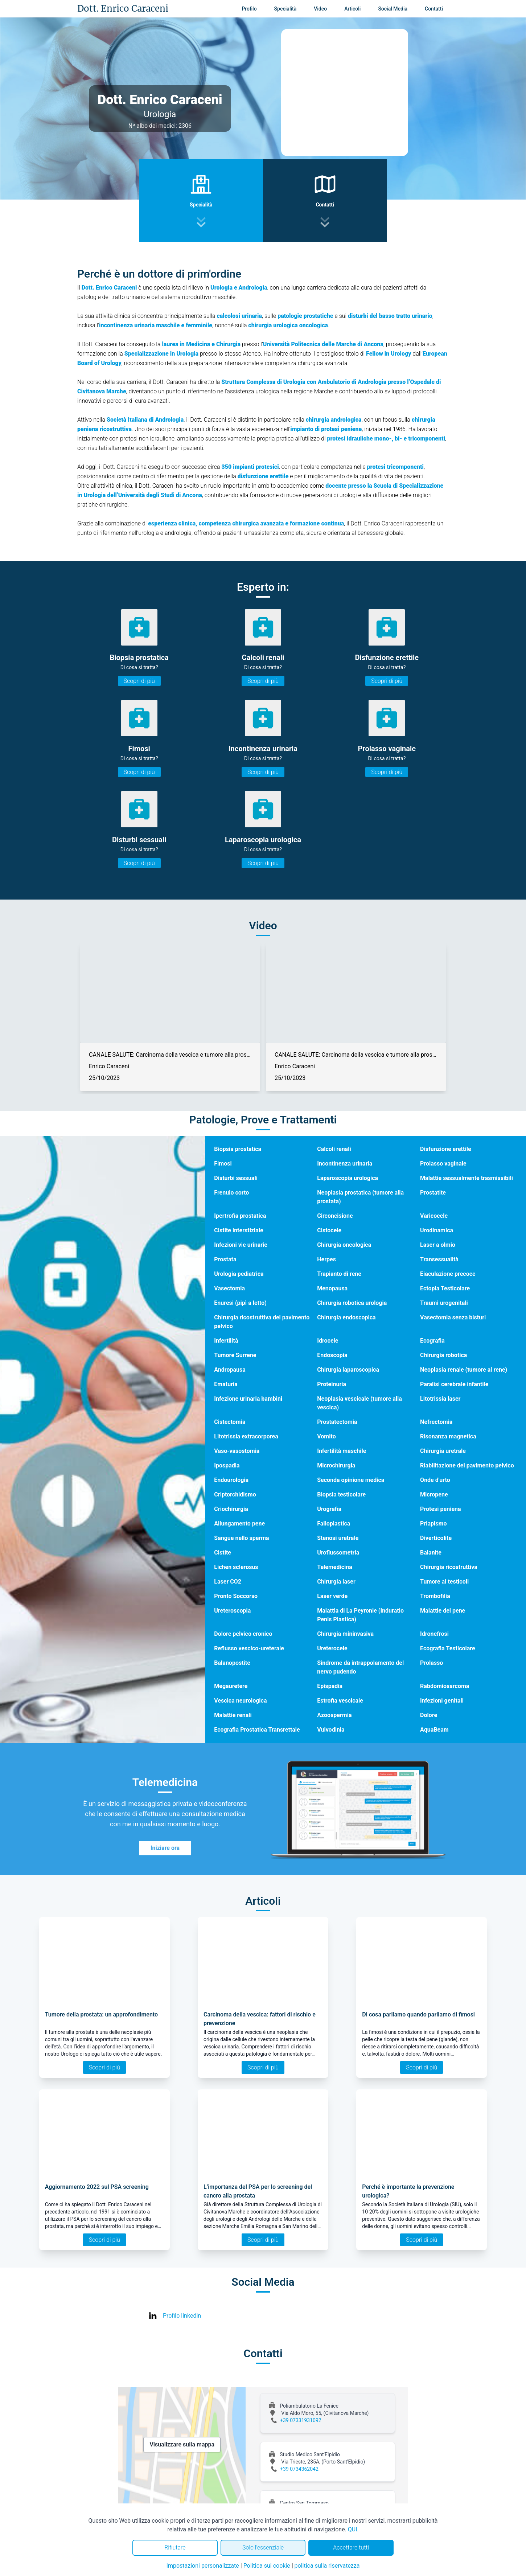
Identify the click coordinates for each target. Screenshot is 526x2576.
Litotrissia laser (440, 1398)
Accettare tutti (351, 2547)
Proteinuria (331, 1384)
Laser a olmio (437, 1244)
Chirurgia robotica (443, 1355)
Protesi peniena (440, 1509)
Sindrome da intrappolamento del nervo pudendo (360, 1667)
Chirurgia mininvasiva (345, 1633)
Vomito (326, 1436)
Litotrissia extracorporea (246, 1436)
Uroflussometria (338, 1552)
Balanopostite (232, 1662)
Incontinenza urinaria (344, 1163)
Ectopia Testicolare (445, 1288)
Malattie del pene (442, 1610)
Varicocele (434, 1215)
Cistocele (329, 1230)
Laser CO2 (227, 1581)
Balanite (430, 1552)
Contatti (434, 9)
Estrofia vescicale (340, 1700)
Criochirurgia (231, 1509)
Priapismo (433, 1523)
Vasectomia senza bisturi (453, 1317)
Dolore (428, 1715)
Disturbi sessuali (236, 1178)
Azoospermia (334, 1715)
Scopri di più (139, 680)
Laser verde (332, 1596)
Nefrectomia (436, 1421)
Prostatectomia (337, 1421)
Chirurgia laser (336, 1581)
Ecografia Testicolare (447, 1648)
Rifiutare (174, 2547)
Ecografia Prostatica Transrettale (257, 1729)
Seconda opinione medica (350, 1480)
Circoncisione (335, 1215)
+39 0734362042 (299, 2469)
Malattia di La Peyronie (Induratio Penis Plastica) (360, 1615)
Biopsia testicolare (341, 1494)
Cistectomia (229, 1421)
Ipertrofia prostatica (240, 1215)
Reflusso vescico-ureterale (249, 1648)
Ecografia (432, 1340)
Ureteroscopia (232, 1610)
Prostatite (433, 1192)
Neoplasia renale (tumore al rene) (463, 1369)
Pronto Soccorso (236, 1596)
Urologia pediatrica (238, 1273)
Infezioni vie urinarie (240, 1244)
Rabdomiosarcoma (445, 1686)
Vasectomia (229, 1288)
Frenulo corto (231, 1192)
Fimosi (222, 1163)
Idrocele (327, 1340)
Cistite (222, 1552)
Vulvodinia (330, 1729)
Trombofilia (435, 1596)
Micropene (434, 1494)
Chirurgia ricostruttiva (448, 1567)
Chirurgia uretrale (443, 1450)
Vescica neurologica (240, 1700)
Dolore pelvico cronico (243, 1633)
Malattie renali (232, 1715)
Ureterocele (332, 1648)
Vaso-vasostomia (236, 1450)
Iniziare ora (165, 1847)
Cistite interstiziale (238, 1230)
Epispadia (329, 1686)
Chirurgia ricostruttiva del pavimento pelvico (261, 1322)
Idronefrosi (434, 1633)
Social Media (392, 9)
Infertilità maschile (341, 1450)
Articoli (352, 9)
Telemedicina (334, 1567)
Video (320, 9)
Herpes (326, 1259)
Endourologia (231, 1480)
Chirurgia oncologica (344, 1244)
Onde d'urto (435, 1480)
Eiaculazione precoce (448, 1273)
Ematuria (225, 1384)
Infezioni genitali (442, 1700)
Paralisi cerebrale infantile (454, 1384)
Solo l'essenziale (263, 2547)
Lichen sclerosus (236, 1567)
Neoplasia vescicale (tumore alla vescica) (359, 1403)
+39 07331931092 (300, 2420)
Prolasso (431, 1662)
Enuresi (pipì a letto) (240, 1302)
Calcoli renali (334, 1149)
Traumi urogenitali (444, 1302)
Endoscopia (332, 1355)
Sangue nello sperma (241, 1538)
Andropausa (229, 1369)
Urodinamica (436, 1230)
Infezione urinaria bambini (248, 1398)
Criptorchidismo (235, 1494)
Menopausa (332, 1288)
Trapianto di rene (339, 1273)
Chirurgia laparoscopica (348, 1369)
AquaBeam (434, 1729)
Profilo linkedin (182, 2315)
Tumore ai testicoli (444, 1581)
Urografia (329, 1509)
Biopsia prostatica (237, 1149)
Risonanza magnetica (448, 1436)
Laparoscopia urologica (347, 1178)
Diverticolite (436, 1538)
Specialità (285, 9)
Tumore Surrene (235, 1355)
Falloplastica (333, 1523)
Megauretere (230, 1686)
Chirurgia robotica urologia (352, 1302)
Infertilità (226, 1340)
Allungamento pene (239, 1523)
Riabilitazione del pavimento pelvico (467, 1465)
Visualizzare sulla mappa (181, 2444)
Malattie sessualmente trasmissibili (466, 1178)
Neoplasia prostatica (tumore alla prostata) (360, 1197)
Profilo (249, 9)
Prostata (225, 1259)
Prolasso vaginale (443, 1163)
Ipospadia (226, 1465)
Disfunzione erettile (445, 1149)
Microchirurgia (336, 1465)
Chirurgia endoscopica (346, 1317)
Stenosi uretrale (337, 1538)
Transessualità (439, 1259)
